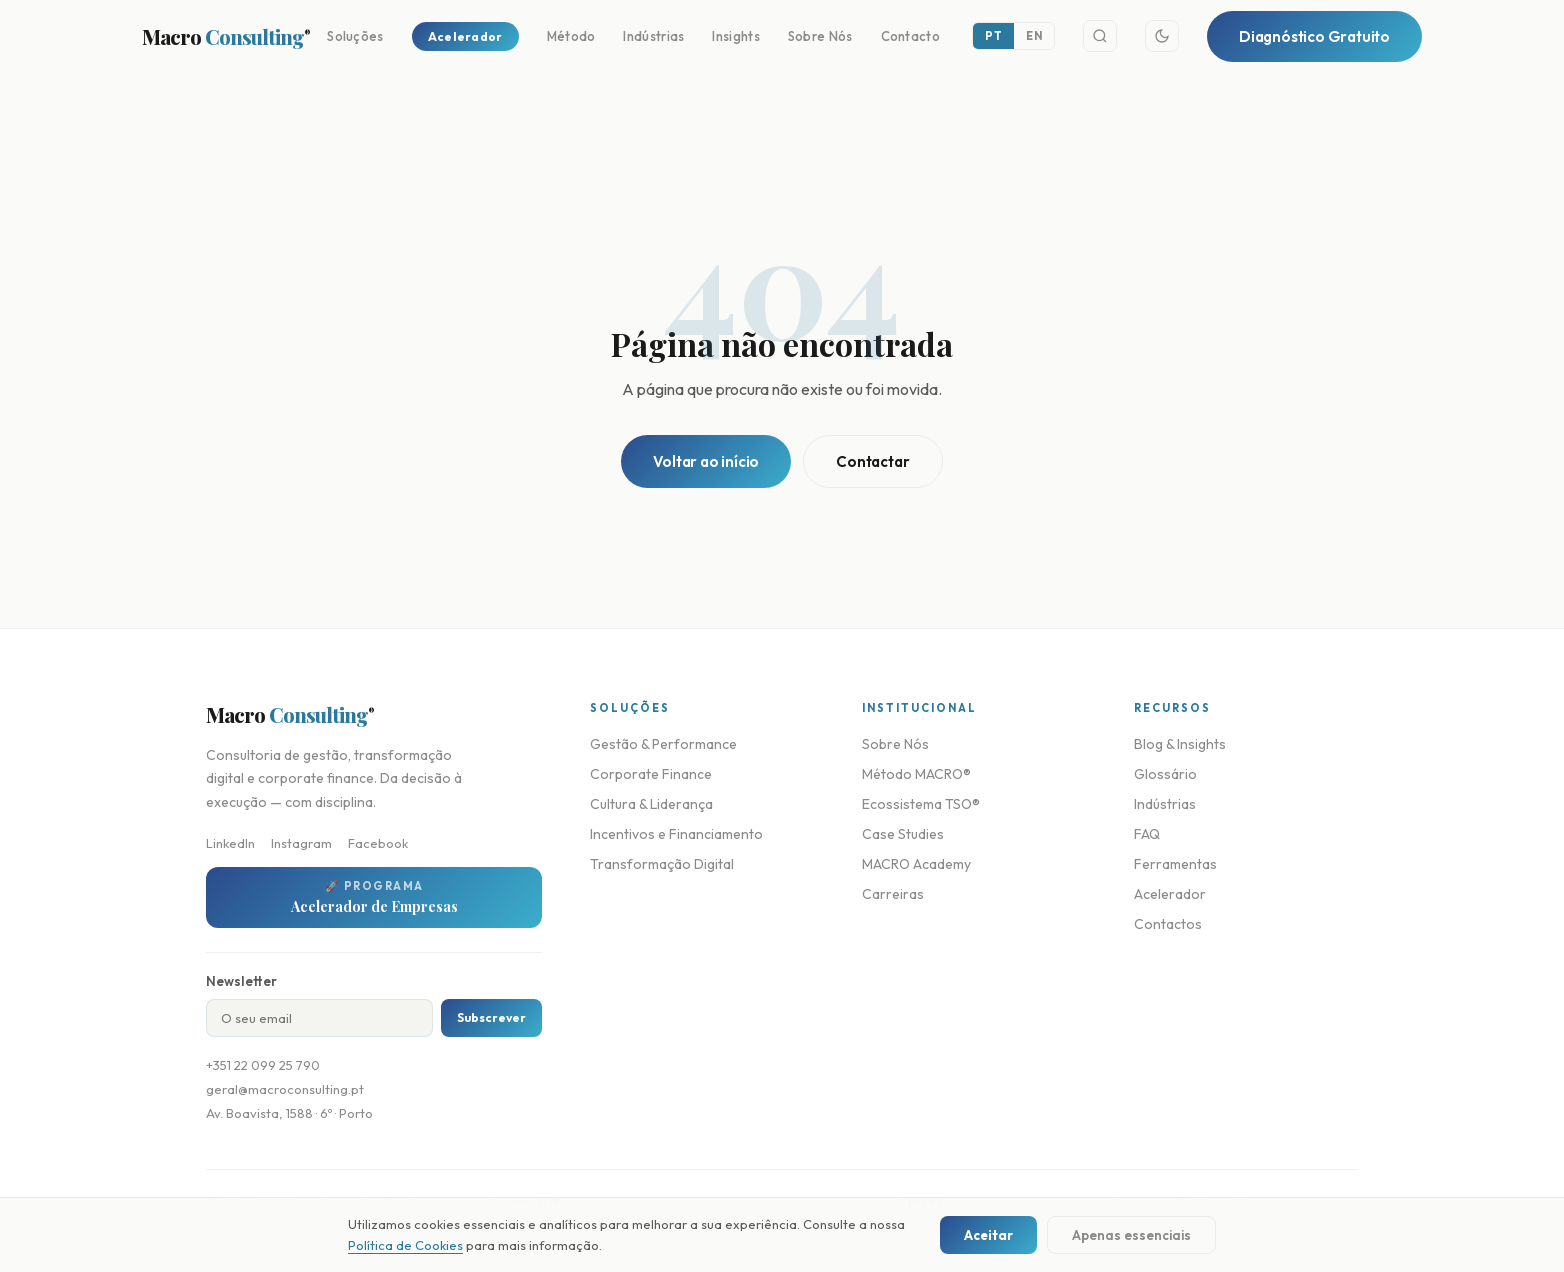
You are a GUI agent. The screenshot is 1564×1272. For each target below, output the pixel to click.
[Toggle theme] (1162, 36)
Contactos (1168, 924)
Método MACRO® (916, 774)
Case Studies (903, 834)
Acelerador (465, 36)
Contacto (910, 36)
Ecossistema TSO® (921, 804)
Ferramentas (1175, 864)
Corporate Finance (651, 774)
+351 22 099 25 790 (263, 1065)
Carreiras (893, 894)
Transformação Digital (662, 864)
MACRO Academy (916, 864)
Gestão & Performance (663, 744)
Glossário (1165, 774)
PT (993, 36)
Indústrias (653, 36)
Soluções (355, 36)
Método (571, 36)
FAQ (1147, 834)
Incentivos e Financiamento (676, 834)
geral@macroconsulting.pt (285, 1089)
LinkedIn (230, 843)
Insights (735, 36)
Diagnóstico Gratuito (1314, 36)
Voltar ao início (706, 461)
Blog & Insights (1180, 744)
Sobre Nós (820, 36)
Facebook (378, 843)
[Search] (1100, 36)
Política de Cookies (405, 1245)
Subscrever (491, 1017)
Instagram (301, 843)
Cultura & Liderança (651, 804)
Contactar (872, 461)
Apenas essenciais (1131, 1235)
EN (1034, 36)
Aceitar (988, 1235)
